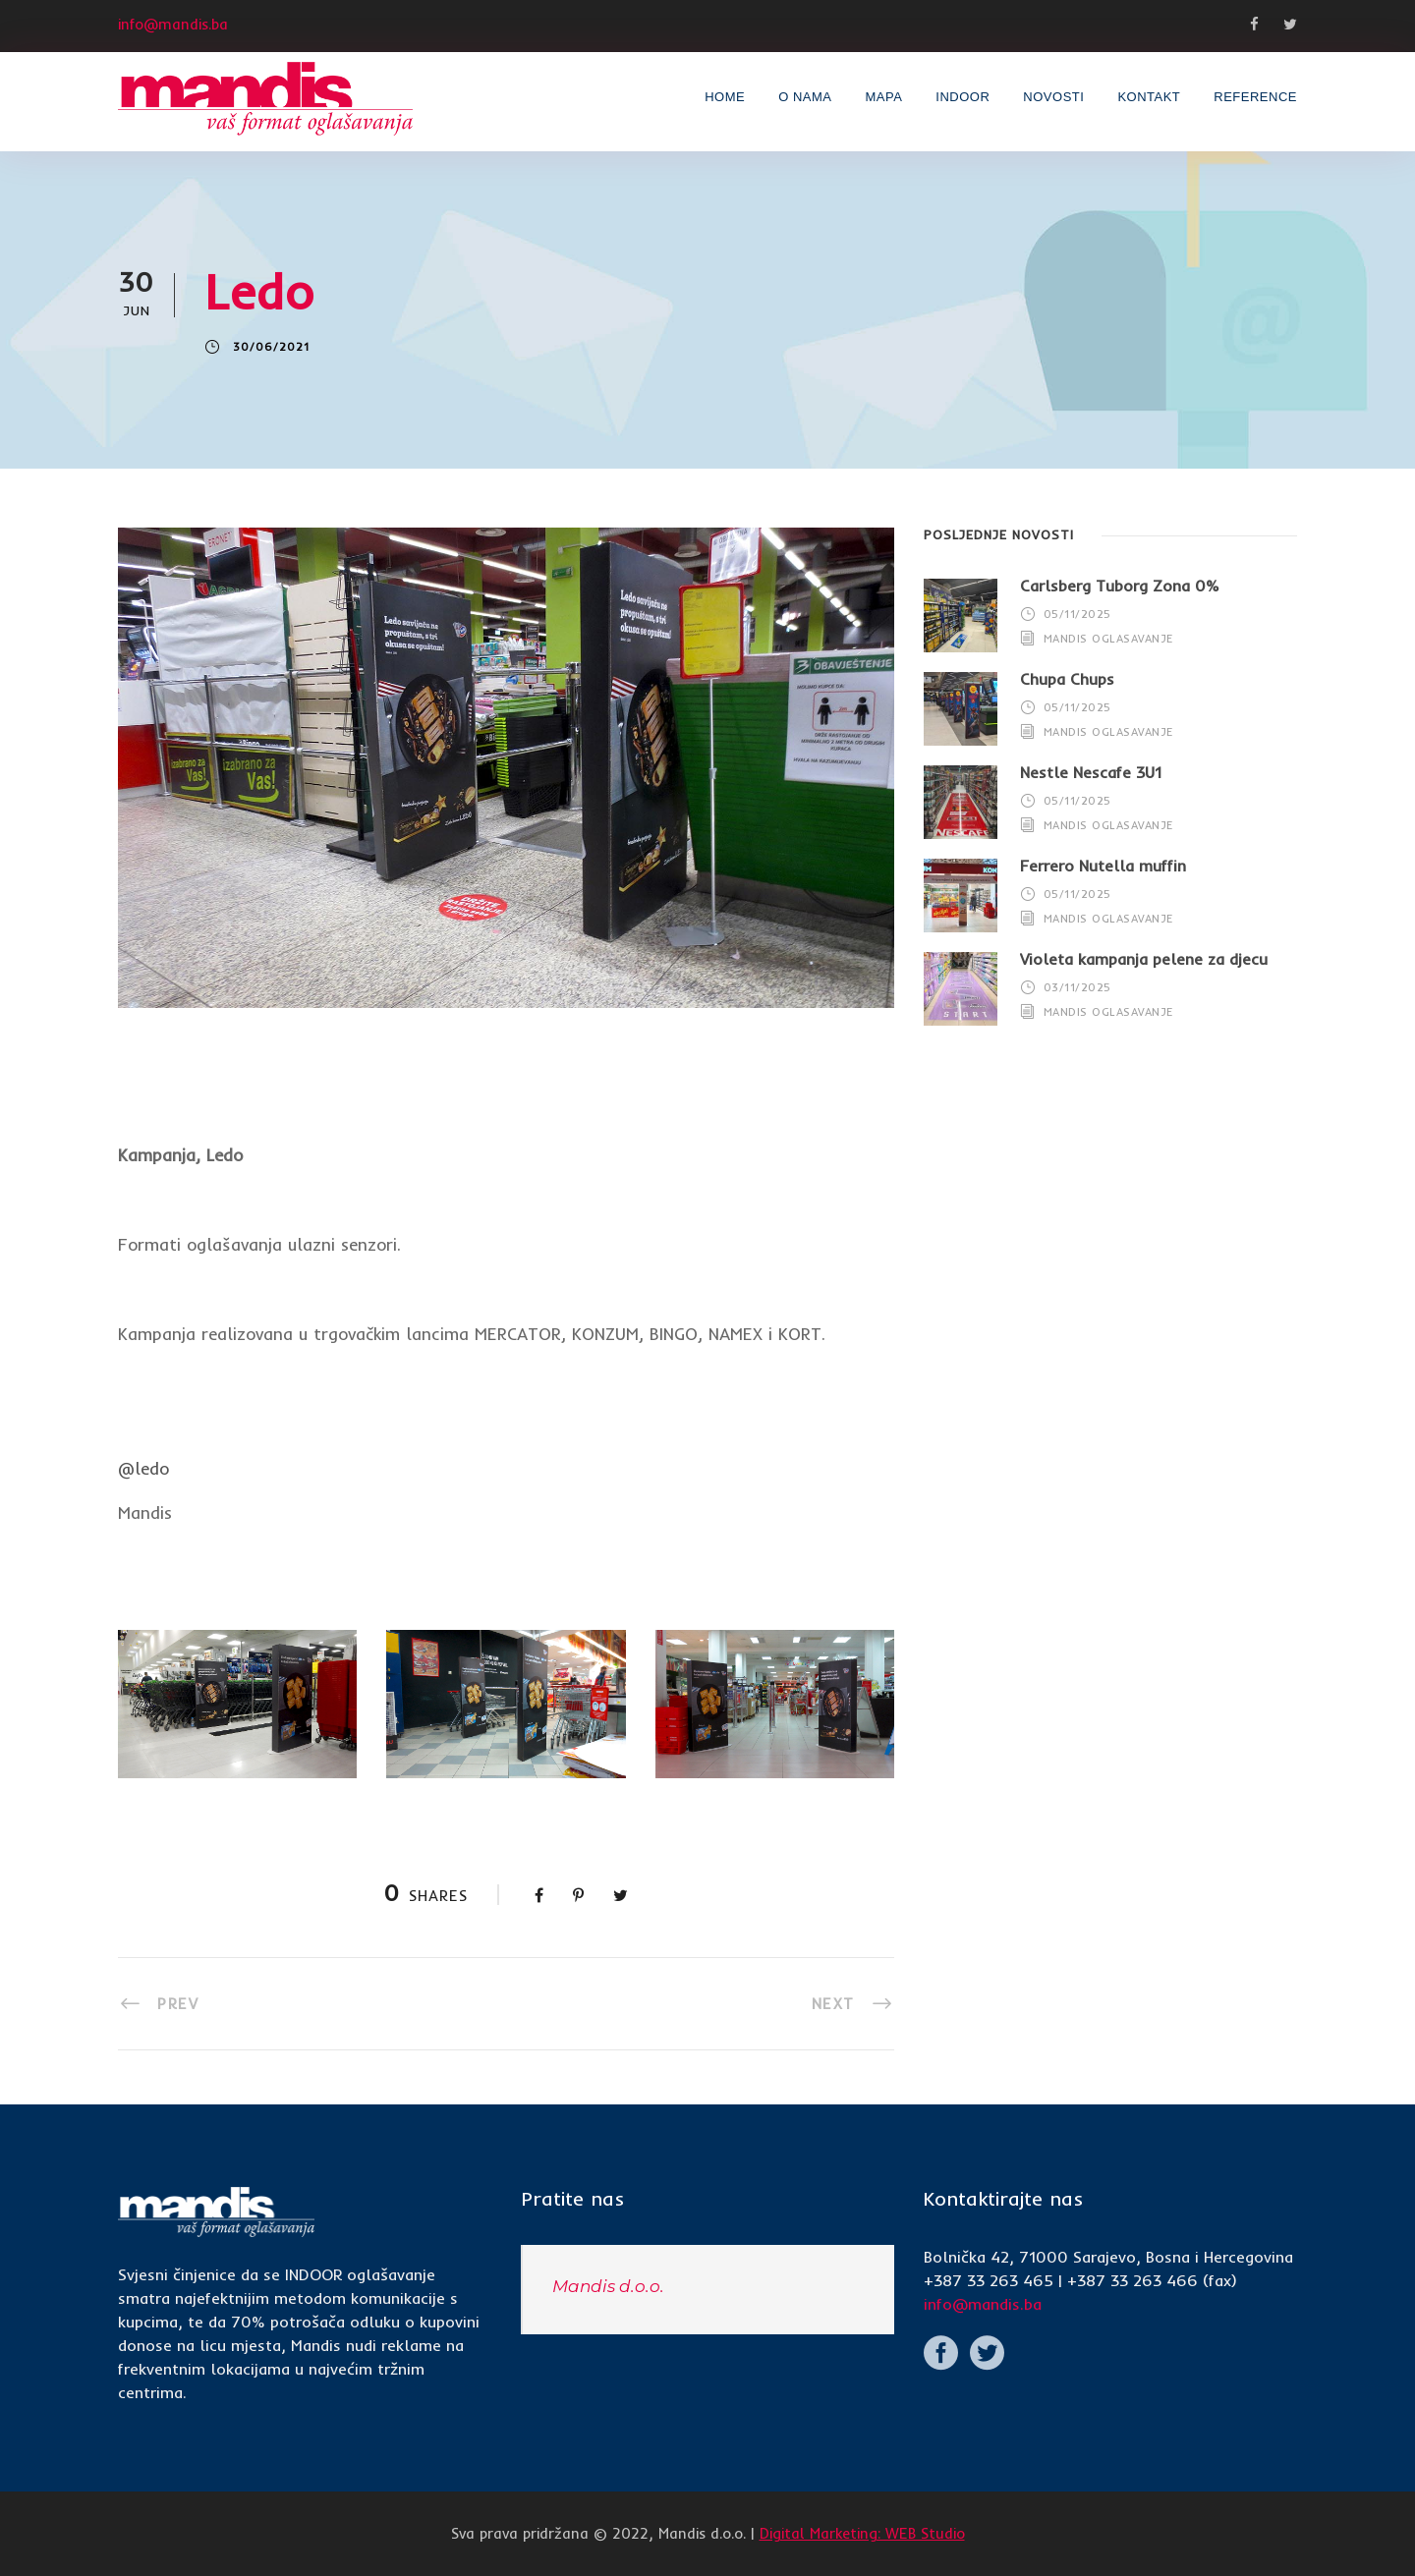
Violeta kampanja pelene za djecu (1144, 959)
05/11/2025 (1077, 614)
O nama (804, 96)
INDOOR (962, 96)
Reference (1255, 96)
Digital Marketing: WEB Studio (862, 2533)
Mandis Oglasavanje (1108, 638)
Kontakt (1148, 96)
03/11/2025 (1077, 987)
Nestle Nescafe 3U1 (1090, 772)
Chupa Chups (1067, 679)
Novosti (1053, 96)
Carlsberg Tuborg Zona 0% (1119, 585)
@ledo (143, 1468)
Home (725, 96)
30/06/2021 (271, 347)
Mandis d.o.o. (608, 2286)
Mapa (883, 96)
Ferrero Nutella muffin (1103, 865)
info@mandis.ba (983, 2304)
